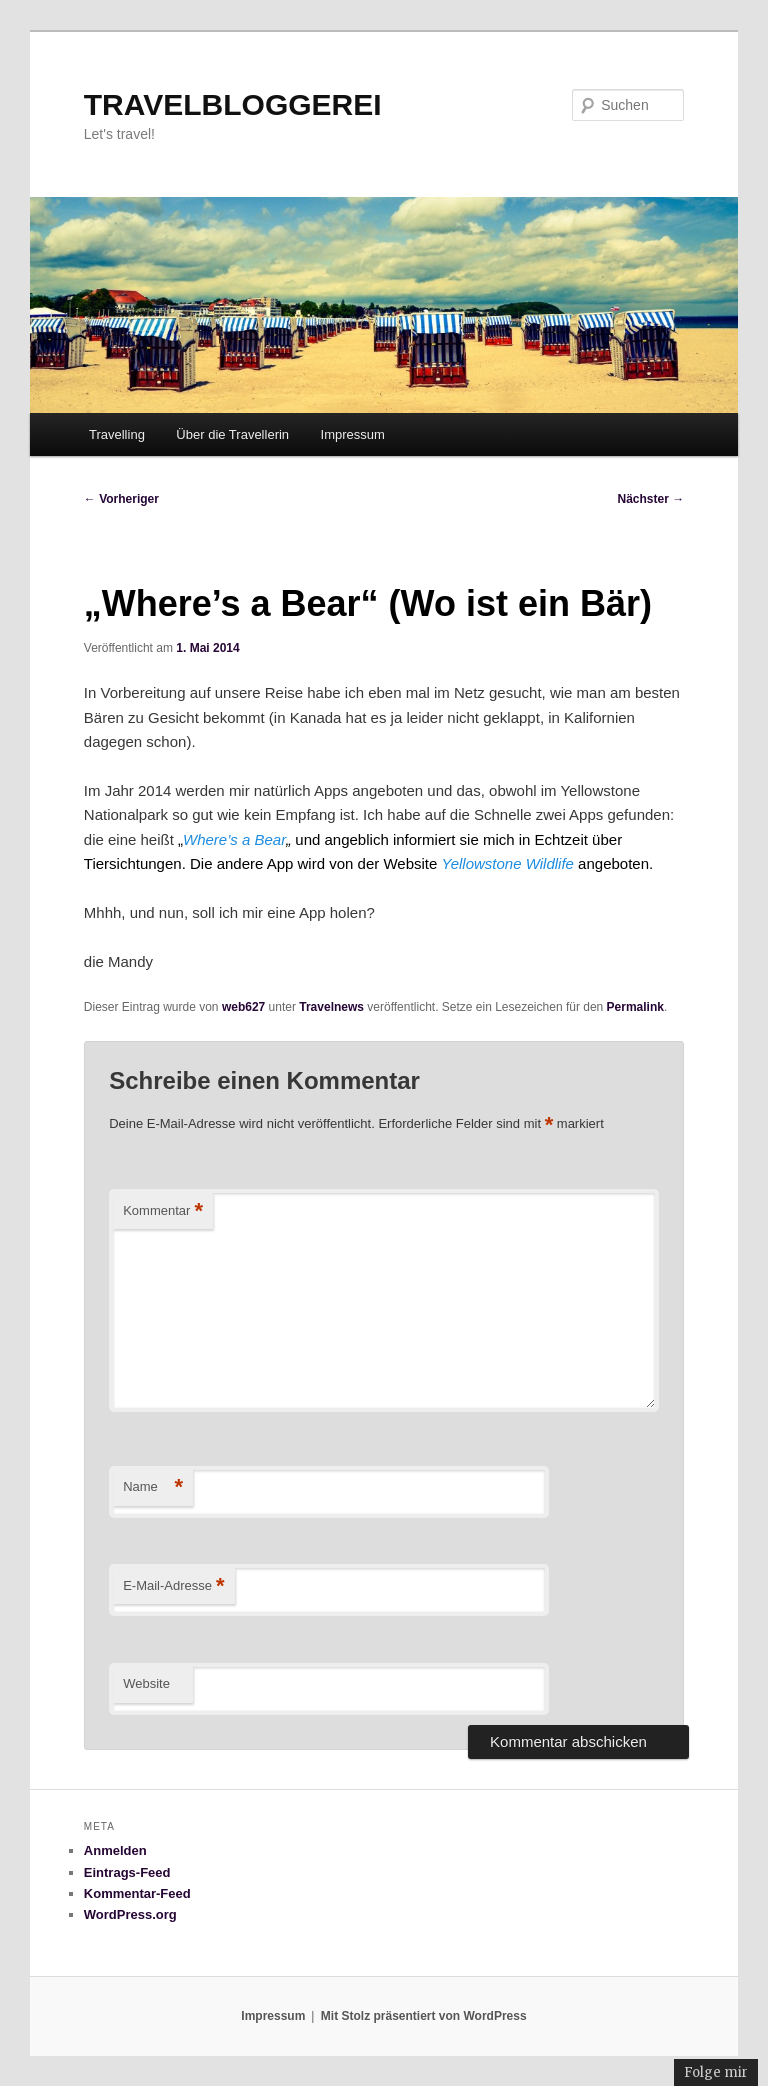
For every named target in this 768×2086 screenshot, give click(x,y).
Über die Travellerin (232, 434)
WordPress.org (130, 1914)
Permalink (635, 1007)
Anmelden (115, 1850)
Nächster (651, 499)
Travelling (117, 434)
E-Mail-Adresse (173, 1586)
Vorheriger (121, 499)
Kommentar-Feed (137, 1893)
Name (153, 1487)
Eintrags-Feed (127, 1872)
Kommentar (163, 1211)
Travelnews (331, 1007)
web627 (243, 1007)
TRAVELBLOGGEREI (233, 104)
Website (146, 1683)
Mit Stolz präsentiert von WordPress (424, 2016)
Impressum (353, 434)
